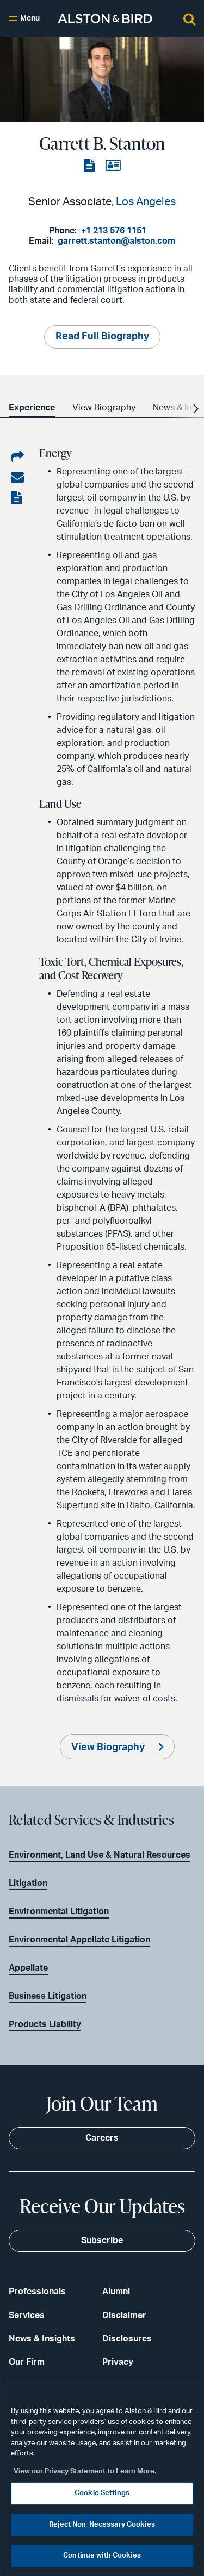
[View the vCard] (113, 166)
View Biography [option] (103, 407)
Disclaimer (124, 2315)
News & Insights (42, 2338)
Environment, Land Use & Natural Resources (99, 1855)
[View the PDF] (90, 166)
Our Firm (27, 2362)
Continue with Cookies (102, 2555)
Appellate (28, 1968)
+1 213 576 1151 (113, 230)
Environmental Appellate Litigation (79, 1939)
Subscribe (102, 2240)
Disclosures (127, 2338)
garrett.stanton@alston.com (116, 241)
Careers (102, 2138)
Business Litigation (47, 1996)
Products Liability (45, 2024)
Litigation (28, 1883)
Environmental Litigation (59, 1911)
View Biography (109, 1747)
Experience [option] (32, 407)
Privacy (117, 2362)
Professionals (37, 2291)
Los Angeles (146, 202)
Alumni (116, 2291)
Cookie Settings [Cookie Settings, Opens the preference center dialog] (102, 2493)
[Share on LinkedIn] (17, 457)
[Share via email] (17, 477)
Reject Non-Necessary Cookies (102, 2524)
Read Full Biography (102, 336)
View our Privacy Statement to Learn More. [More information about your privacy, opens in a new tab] (85, 2471)
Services (27, 2315)
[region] (102, 2478)
